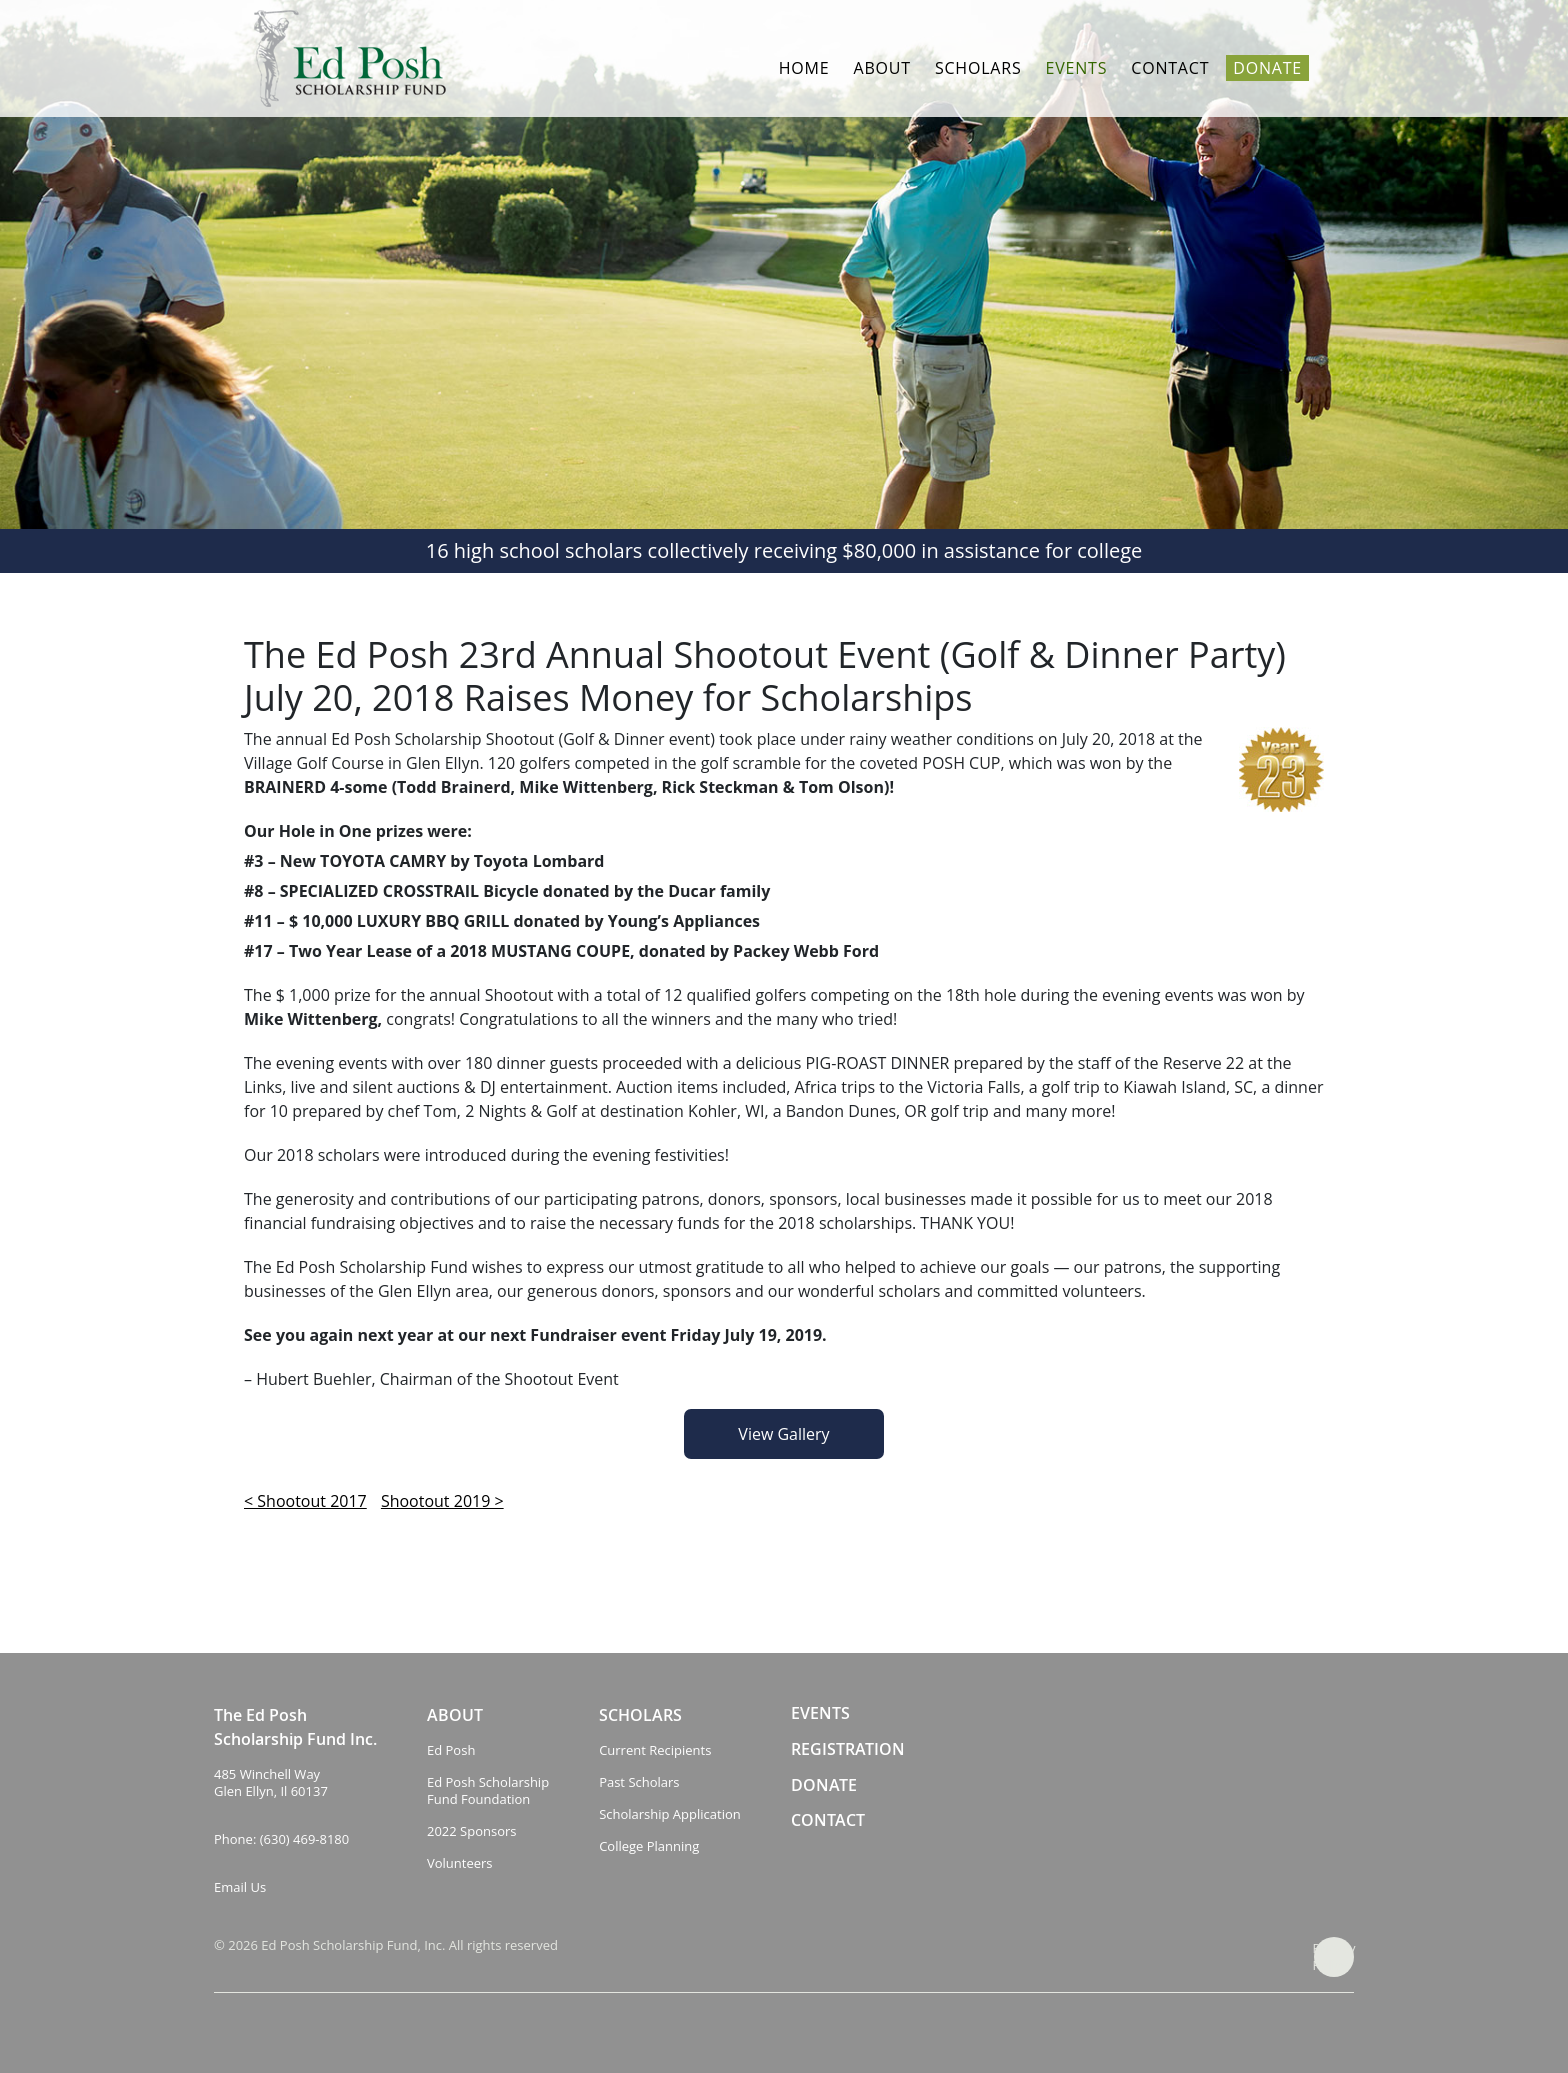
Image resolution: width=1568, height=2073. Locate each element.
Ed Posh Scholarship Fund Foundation (488, 1791)
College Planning (649, 1846)
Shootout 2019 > (442, 1501)
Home (804, 68)
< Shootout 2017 (305, 1501)
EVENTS (820, 1713)
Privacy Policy (1334, 1956)
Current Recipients (655, 1750)
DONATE (824, 1785)
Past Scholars (639, 1782)
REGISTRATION (848, 1749)
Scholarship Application (670, 1814)
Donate (1267, 68)
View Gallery (783, 1434)
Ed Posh (451, 1750)
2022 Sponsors (472, 1831)
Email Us (240, 1887)
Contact (1170, 68)
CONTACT (828, 1820)
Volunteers (460, 1863)
